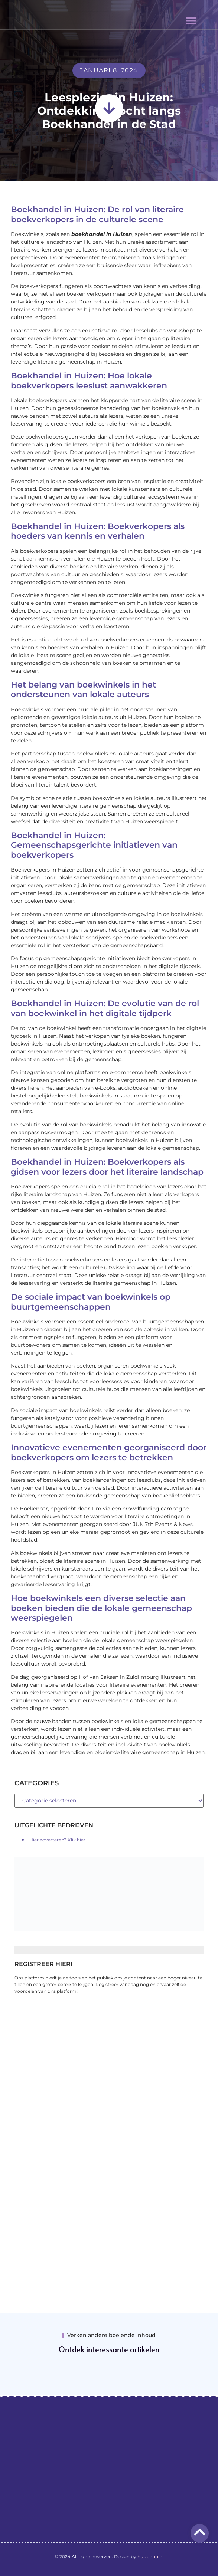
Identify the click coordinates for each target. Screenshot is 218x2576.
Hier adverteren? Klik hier (57, 1839)
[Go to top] (199, 2532)
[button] (191, 20)
